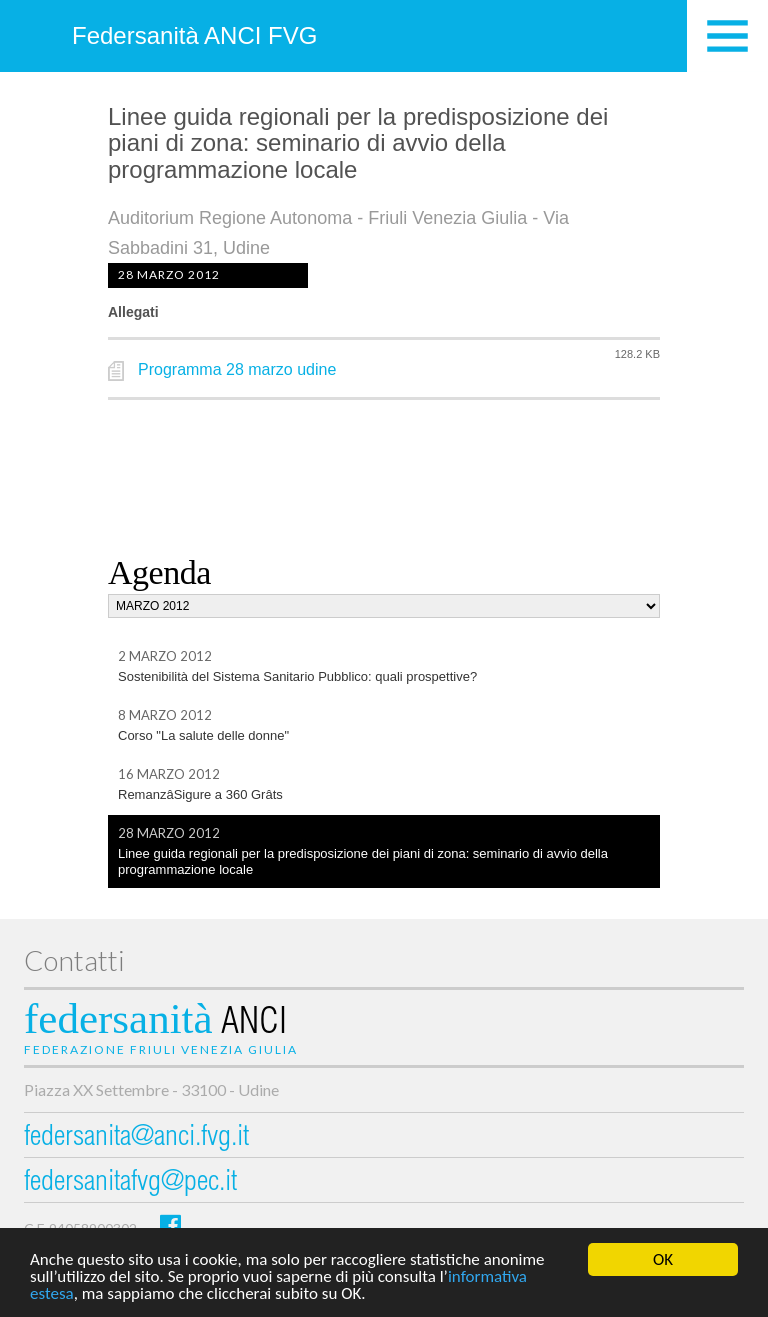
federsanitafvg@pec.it (130, 1183)
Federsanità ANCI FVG (194, 35)
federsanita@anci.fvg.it (136, 1138)
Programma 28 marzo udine (237, 369)
